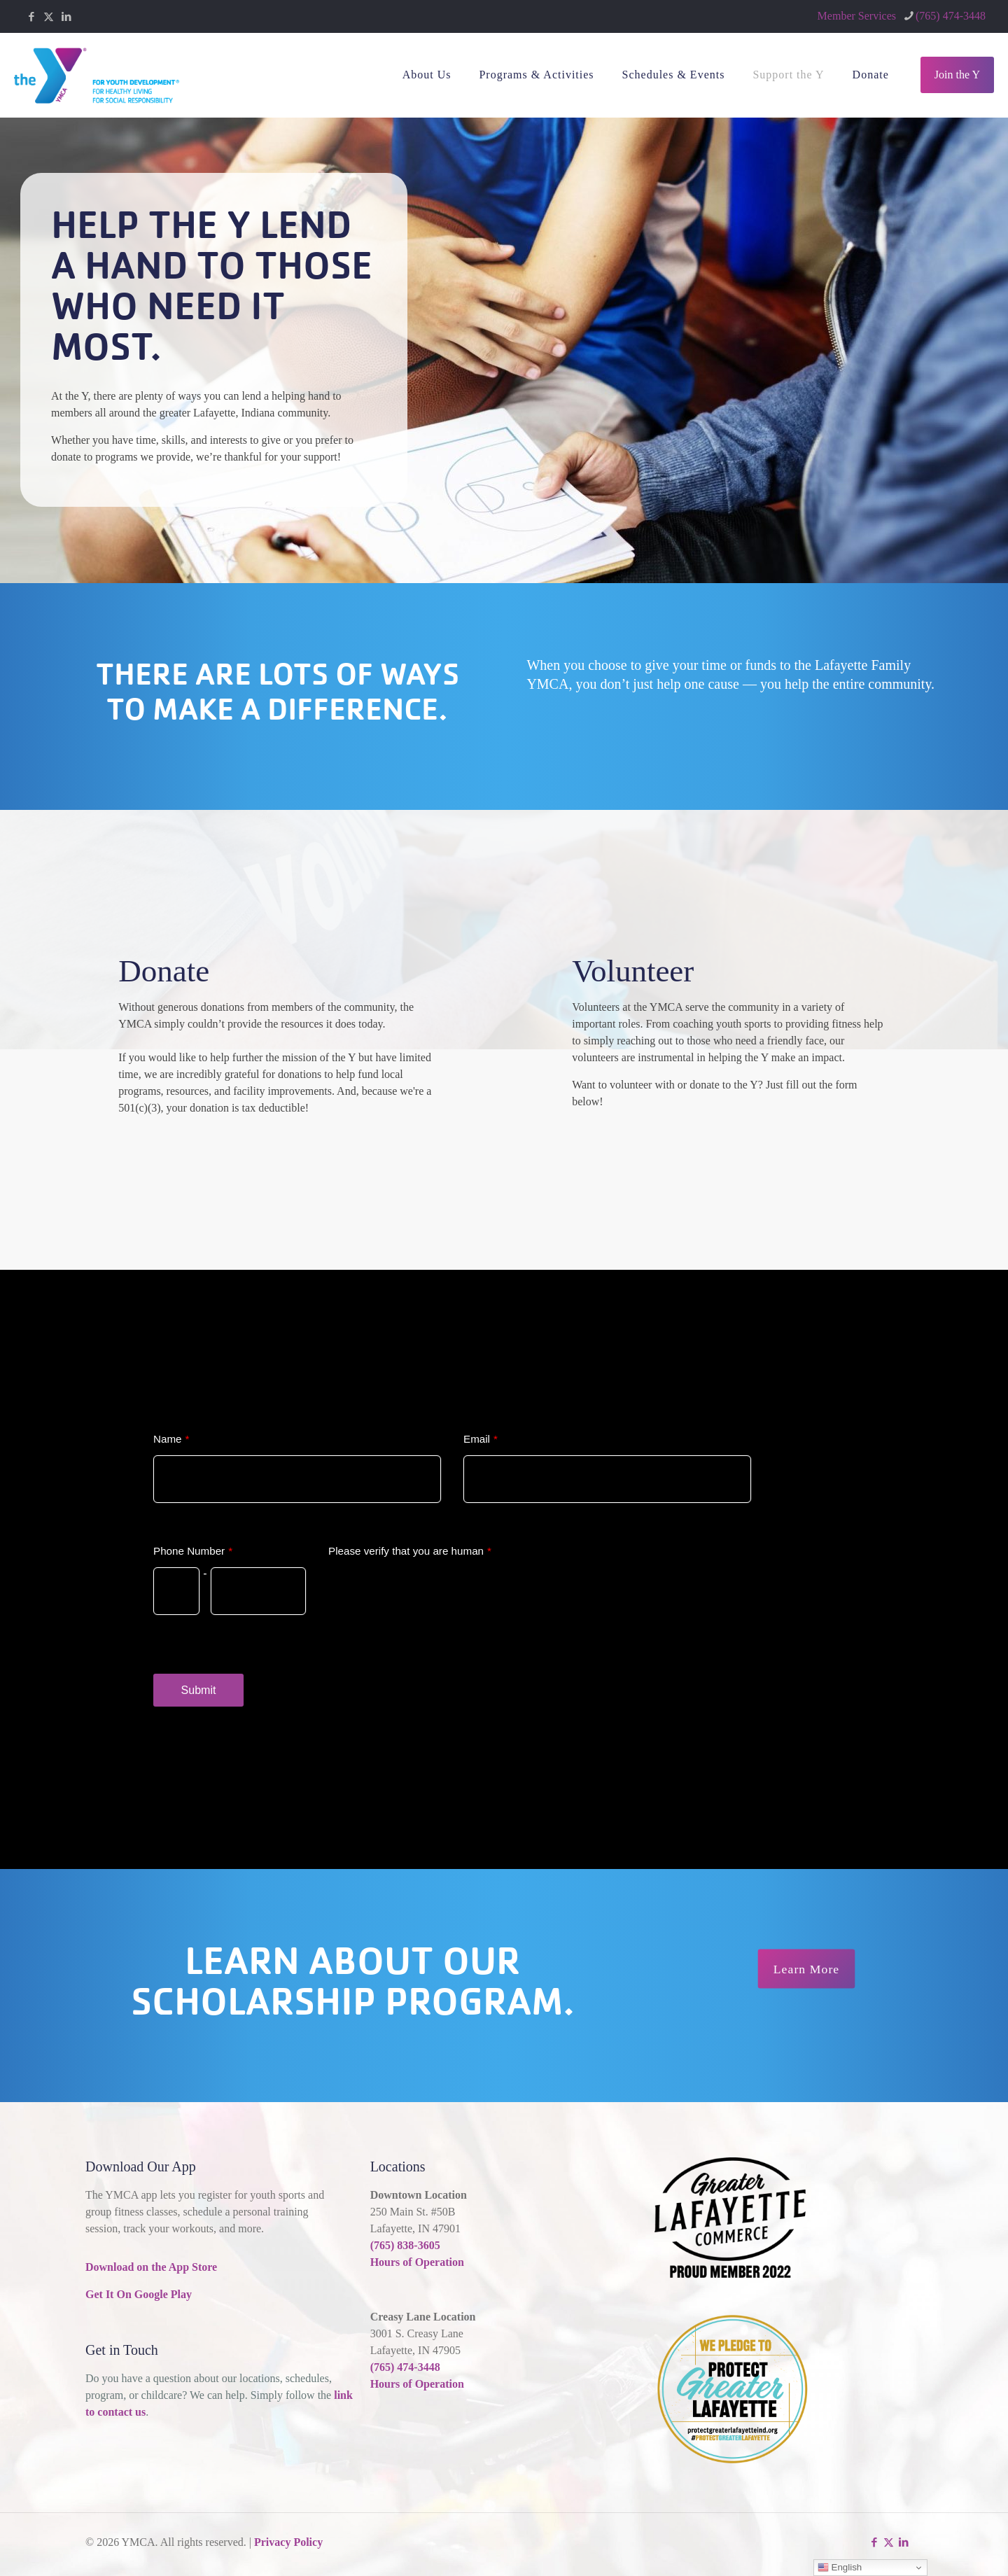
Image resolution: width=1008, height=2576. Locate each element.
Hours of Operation (417, 2262)
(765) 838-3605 (405, 2245)
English (840, 2567)
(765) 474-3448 (405, 2367)
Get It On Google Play (138, 2294)
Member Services (857, 16)
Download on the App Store (151, 2267)
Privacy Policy (288, 2542)
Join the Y (957, 74)
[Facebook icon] (31, 16)
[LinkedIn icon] (66, 16)
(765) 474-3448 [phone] (951, 16)
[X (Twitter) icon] (48, 16)
